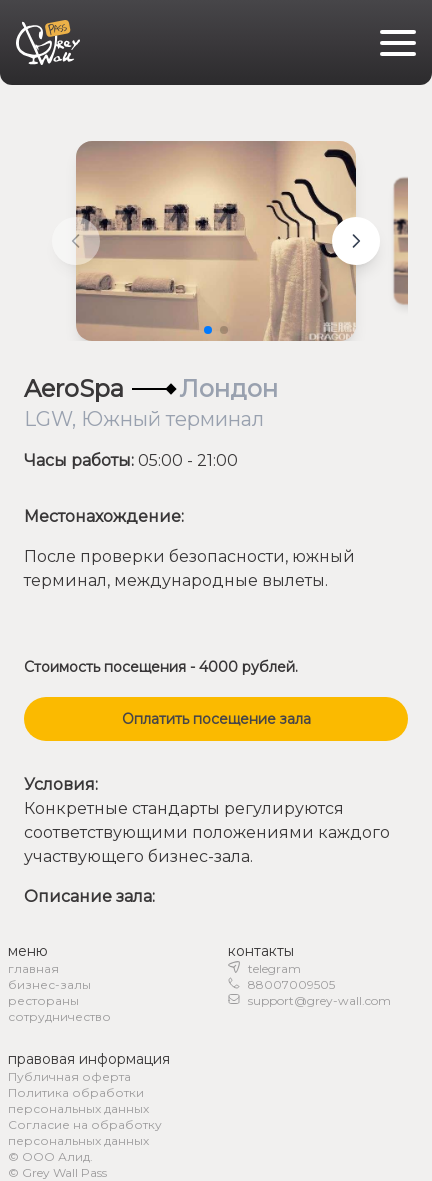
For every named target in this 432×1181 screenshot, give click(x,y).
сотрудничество (59, 1016)
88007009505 (291, 984)
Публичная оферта (69, 1076)
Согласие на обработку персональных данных (85, 1132)
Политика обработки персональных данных (78, 1100)
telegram (274, 968)
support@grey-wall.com (319, 1000)
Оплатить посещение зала (216, 719)
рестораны (43, 1000)
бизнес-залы (49, 984)
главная (33, 968)
